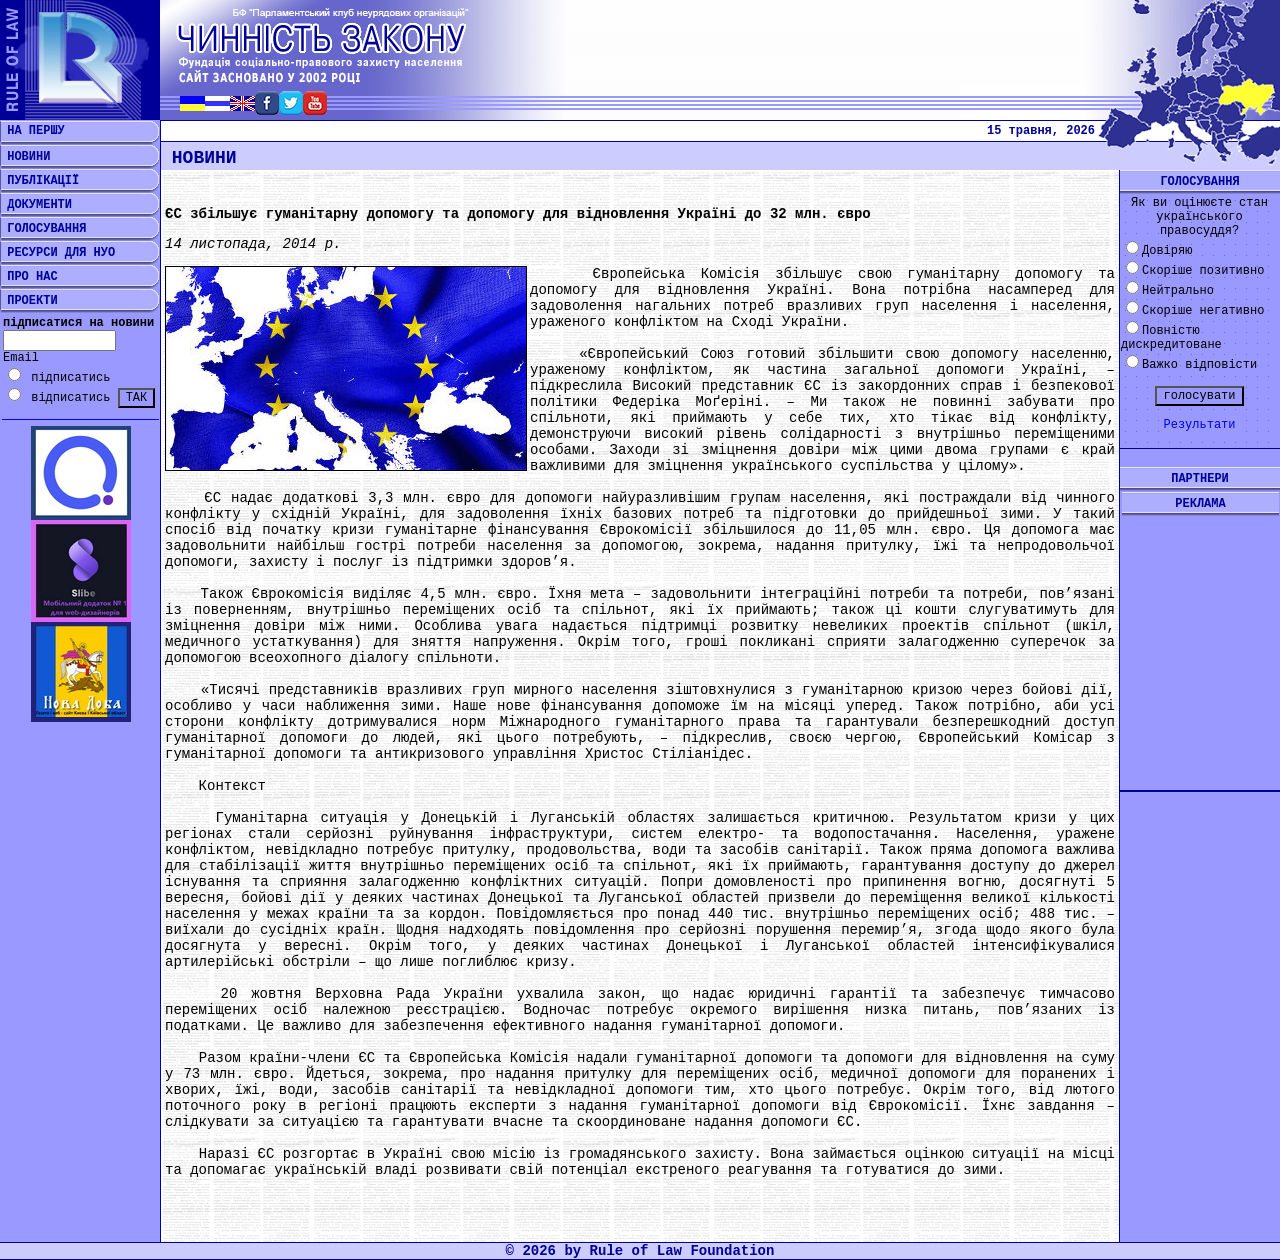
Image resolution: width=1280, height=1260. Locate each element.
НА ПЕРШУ (32, 131)
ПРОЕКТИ (29, 301)
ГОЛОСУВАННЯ (43, 229)
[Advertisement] (1200, 637)
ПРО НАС (29, 277)
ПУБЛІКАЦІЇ (39, 181)
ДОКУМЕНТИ (36, 205)
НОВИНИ (25, 157)
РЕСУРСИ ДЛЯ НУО (57, 253)
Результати (1199, 425)
